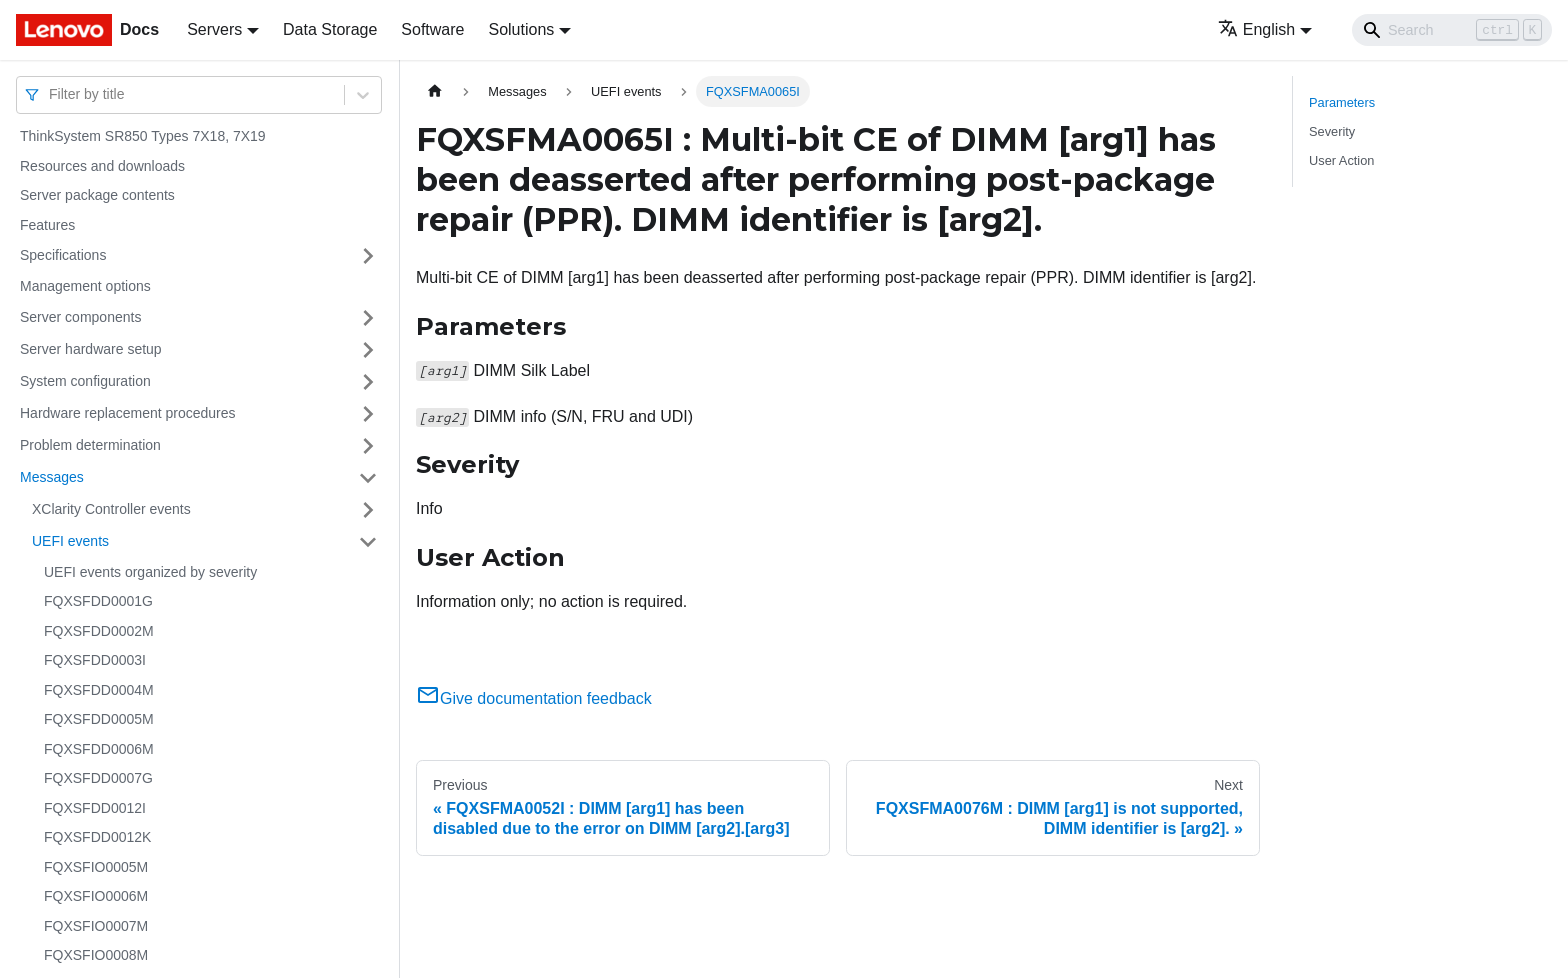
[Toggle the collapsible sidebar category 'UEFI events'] (368, 542)
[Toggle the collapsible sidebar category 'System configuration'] (368, 382)
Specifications (63, 255)
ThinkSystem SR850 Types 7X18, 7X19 (143, 136)
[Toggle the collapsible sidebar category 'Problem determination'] (368, 446)
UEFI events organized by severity (150, 572)
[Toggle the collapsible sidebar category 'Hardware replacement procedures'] (368, 414)
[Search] (1452, 30)
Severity (1332, 131)
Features (47, 225)
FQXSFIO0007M (96, 926)
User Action (1341, 160)
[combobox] (51, 94)
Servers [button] (214, 29)
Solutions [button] (521, 29)
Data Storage (330, 29)
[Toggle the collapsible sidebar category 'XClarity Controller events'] (368, 510)
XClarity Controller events (111, 509)
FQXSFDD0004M (99, 690)
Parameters (1342, 102)
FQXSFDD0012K (97, 837)
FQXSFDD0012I (95, 808)
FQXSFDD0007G (98, 778)
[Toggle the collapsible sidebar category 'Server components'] (368, 318)
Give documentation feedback (534, 698)
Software (432, 29)
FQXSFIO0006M (96, 896)
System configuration (85, 381)
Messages (52, 477)
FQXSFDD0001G (98, 601)
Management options (85, 286)
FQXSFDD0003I (95, 660)
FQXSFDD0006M (99, 749)
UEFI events (70, 541)
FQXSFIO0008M (96, 955)
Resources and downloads (102, 166)
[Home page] (435, 91)
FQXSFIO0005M (96, 867)
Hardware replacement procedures (128, 413)
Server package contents (97, 195)
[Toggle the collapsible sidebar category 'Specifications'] (368, 256)
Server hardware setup (91, 349)
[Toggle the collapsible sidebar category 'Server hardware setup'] (368, 350)
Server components (80, 317)
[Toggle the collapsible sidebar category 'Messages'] (368, 478)
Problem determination (90, 445)
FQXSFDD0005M (99, 719)
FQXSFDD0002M (99, 631)
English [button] (1256, 29)
